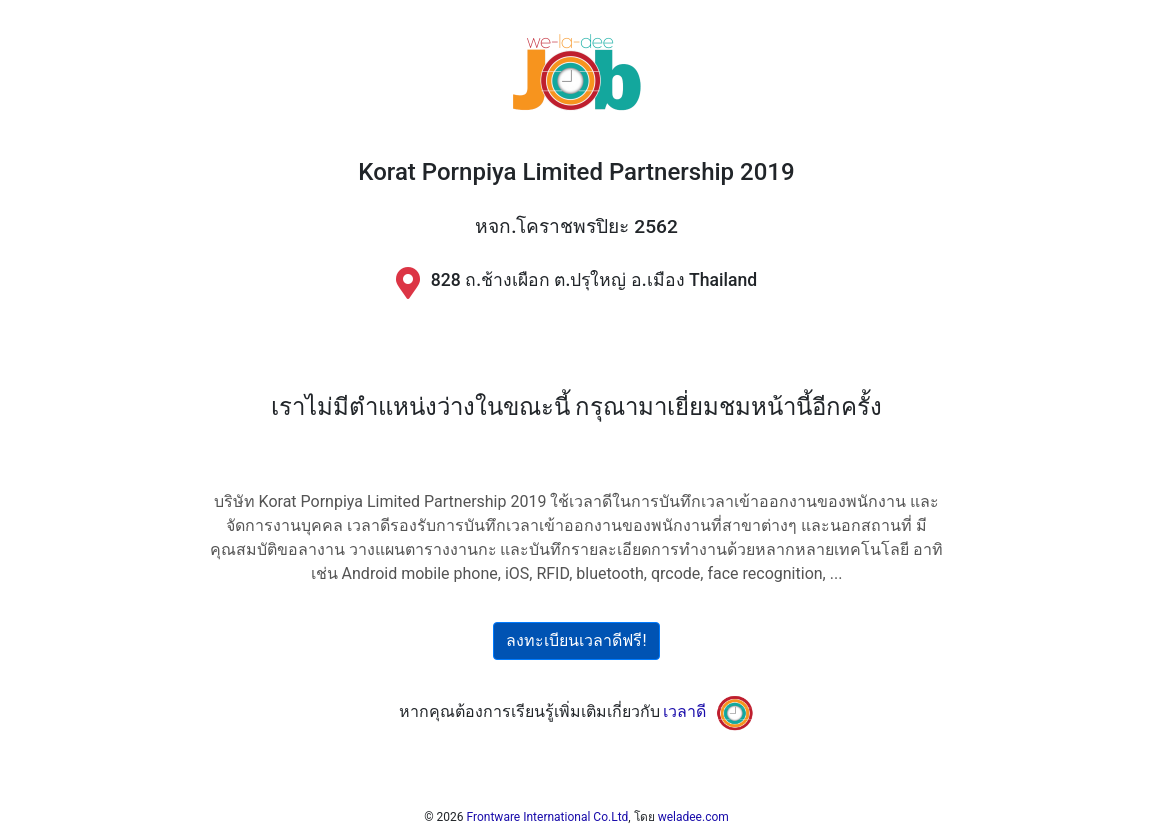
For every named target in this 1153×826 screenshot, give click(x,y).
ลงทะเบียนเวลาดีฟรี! (576, 640)
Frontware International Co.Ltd (548, 817)
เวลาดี (684, 711)
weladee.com (693, 817)
